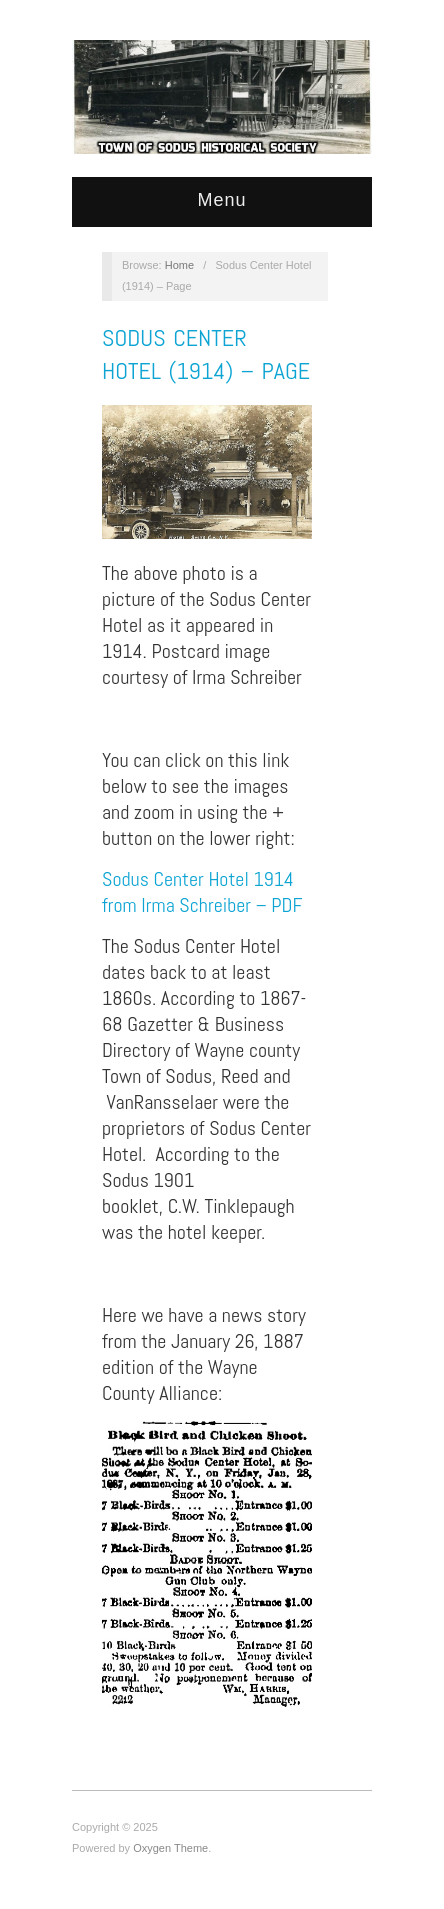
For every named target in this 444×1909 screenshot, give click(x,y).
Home (179, 265)
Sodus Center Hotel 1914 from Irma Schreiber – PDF (202, 892)
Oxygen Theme (170, 1848)
